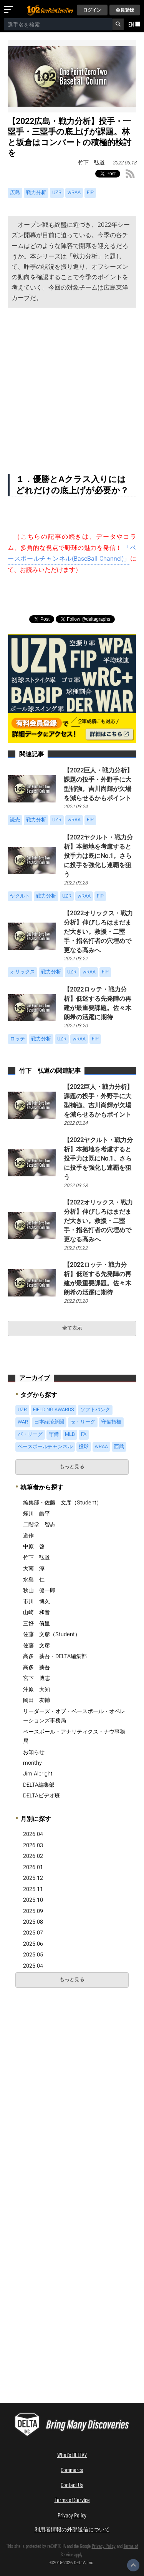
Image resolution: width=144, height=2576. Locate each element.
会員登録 (125, 10)
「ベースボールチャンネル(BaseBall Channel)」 (72, 553)
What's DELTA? (72, 2454)
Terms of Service (72, 2499)
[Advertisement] (72, 384)
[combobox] (58, 24)
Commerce (72, 2469)
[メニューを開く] (10, 10)
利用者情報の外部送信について (72, 2529)
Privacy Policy (72, 2515)
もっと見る (72, 1466)
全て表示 (72, 1328)
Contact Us (72, 2484)
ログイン (92, 10)
